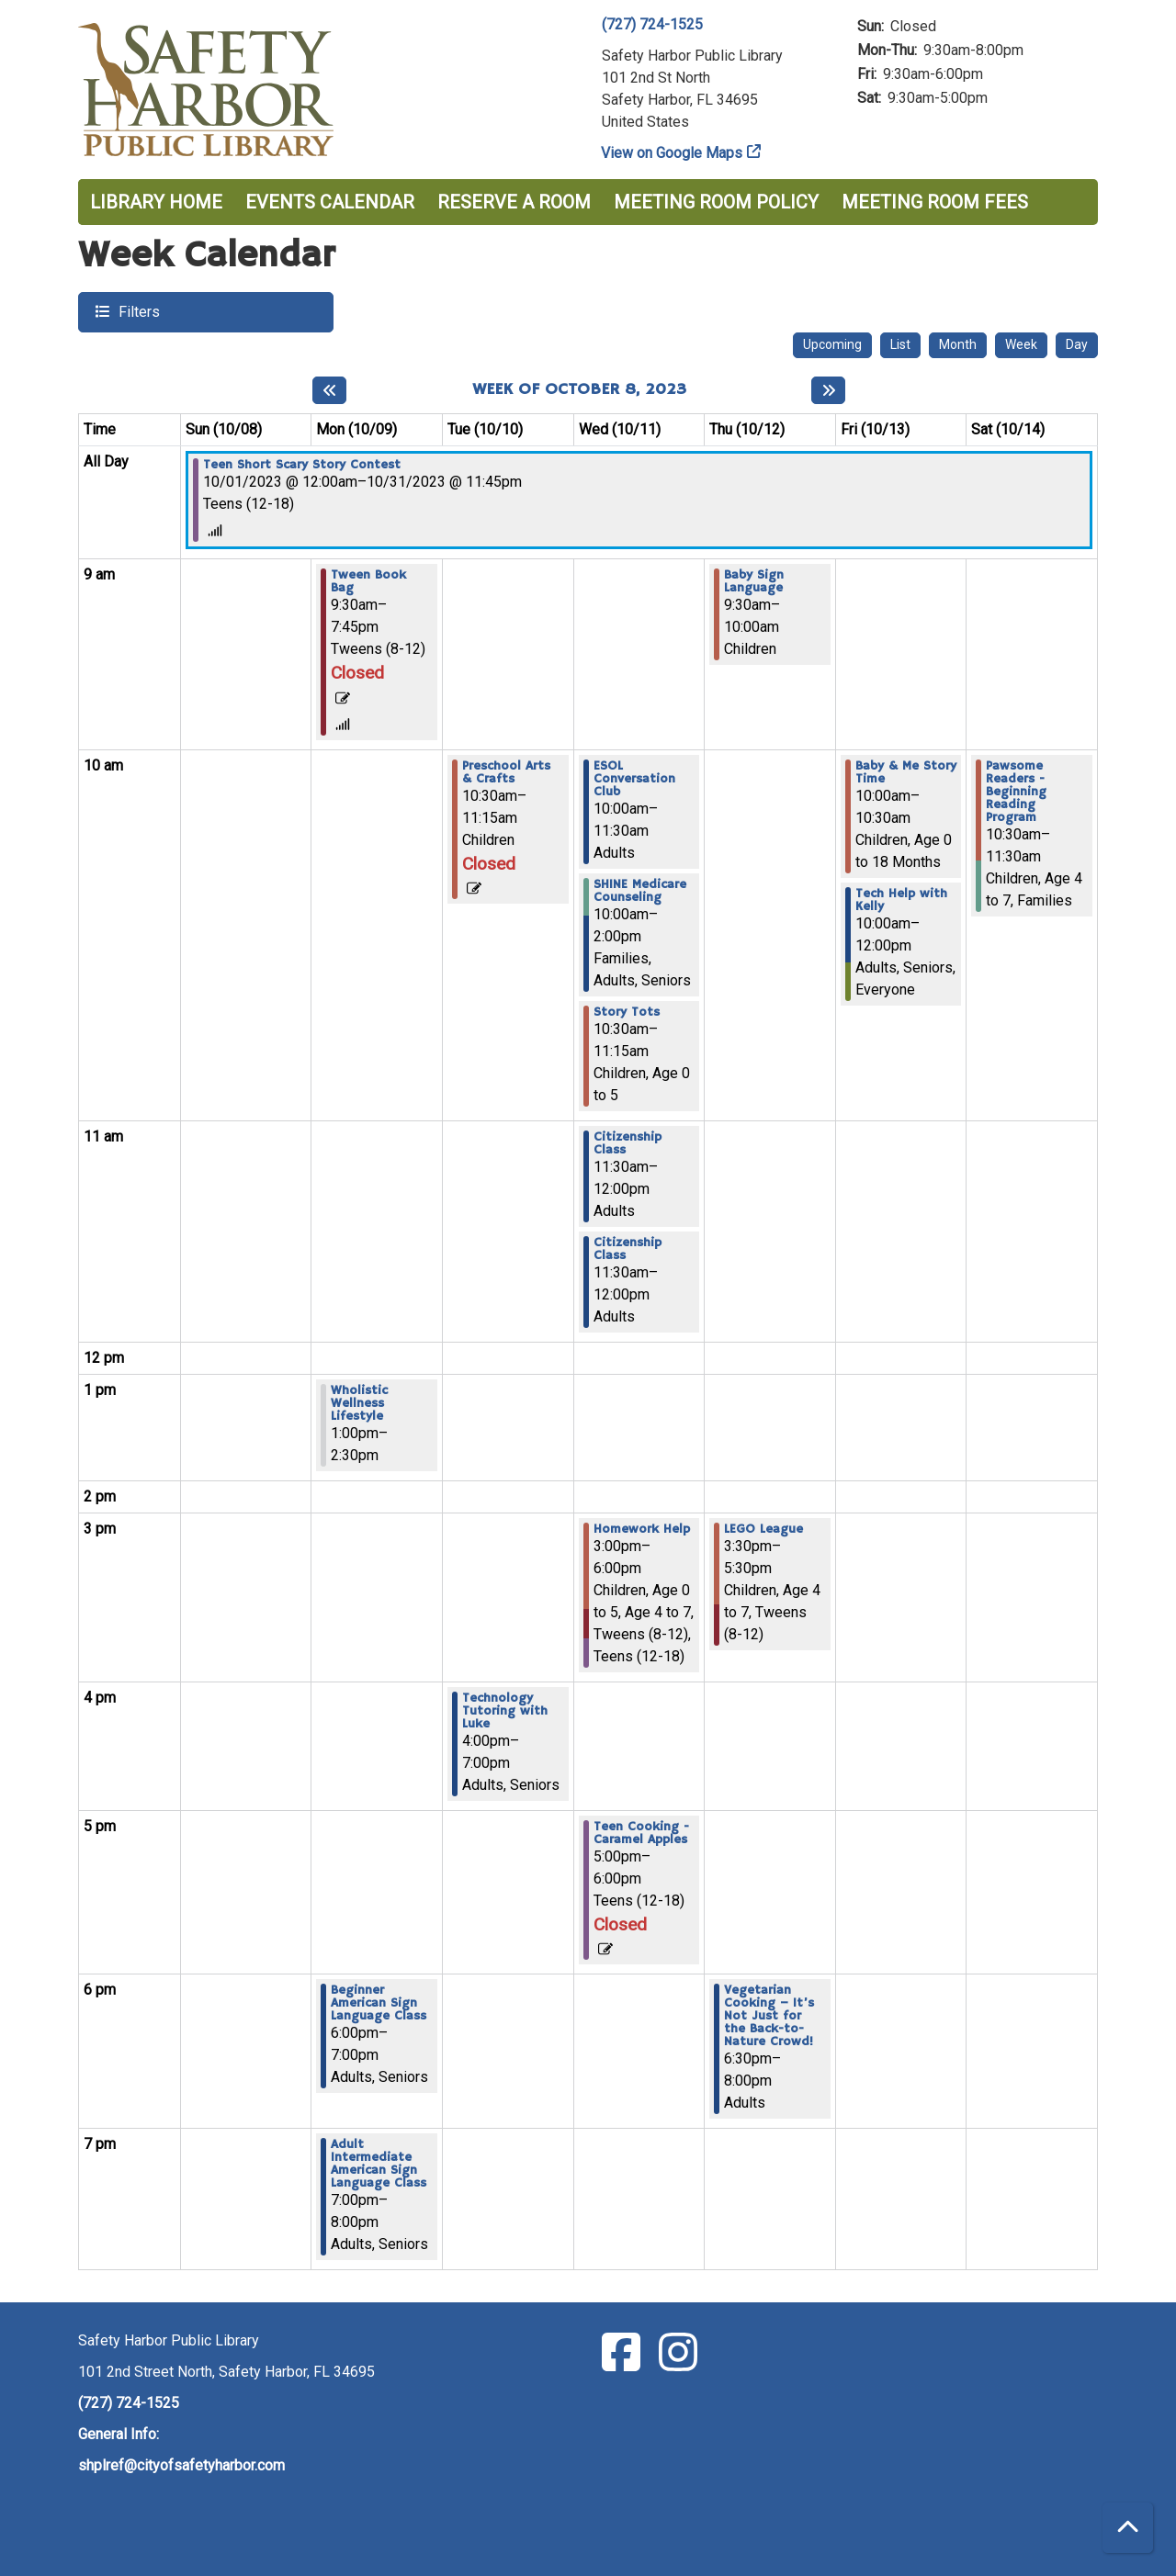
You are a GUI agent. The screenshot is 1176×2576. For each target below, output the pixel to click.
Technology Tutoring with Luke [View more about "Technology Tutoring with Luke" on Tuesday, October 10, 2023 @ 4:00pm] (505, 1711)
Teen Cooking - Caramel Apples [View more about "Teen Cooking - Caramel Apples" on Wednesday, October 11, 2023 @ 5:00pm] (641, 1833)
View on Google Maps (672, 153)
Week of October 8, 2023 (579, 389)
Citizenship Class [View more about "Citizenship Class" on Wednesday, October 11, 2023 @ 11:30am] (628, 1143)
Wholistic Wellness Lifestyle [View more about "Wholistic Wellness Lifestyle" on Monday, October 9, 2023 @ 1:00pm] (359, 1403)
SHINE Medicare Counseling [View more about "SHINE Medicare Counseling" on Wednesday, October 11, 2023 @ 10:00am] (640, 891)
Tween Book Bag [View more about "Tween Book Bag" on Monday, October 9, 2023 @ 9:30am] (368, 581)
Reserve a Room (514, 202)
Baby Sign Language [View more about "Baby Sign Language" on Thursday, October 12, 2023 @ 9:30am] (754, 581)
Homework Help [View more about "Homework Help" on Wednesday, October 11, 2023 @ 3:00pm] (642, 1529)
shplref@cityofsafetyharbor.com (181, 2465)
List (900, 344)
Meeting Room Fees (935, 202)
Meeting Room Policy (716, 202)
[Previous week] (329, 390)
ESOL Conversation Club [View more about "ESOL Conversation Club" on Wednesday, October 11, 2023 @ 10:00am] (634, 778)
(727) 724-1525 (652, 24)
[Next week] (828, 390)
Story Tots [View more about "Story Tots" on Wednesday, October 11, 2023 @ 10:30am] (627, 1012)
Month (958, 344)
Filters (137, 311)
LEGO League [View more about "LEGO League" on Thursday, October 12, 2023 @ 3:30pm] (763, 1529)
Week (1021, 344)
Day (1077, 344)
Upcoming (832, 344)
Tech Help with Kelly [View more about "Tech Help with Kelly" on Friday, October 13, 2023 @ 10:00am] (901, 900)
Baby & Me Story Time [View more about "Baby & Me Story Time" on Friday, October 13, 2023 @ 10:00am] (905, 772)
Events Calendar (329, 202)
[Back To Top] (1127, 2528)
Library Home (156, 202)
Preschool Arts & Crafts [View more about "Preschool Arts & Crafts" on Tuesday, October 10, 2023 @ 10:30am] (506, 772)
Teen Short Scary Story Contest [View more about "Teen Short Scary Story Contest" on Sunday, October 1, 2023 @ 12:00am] (302, 464)
